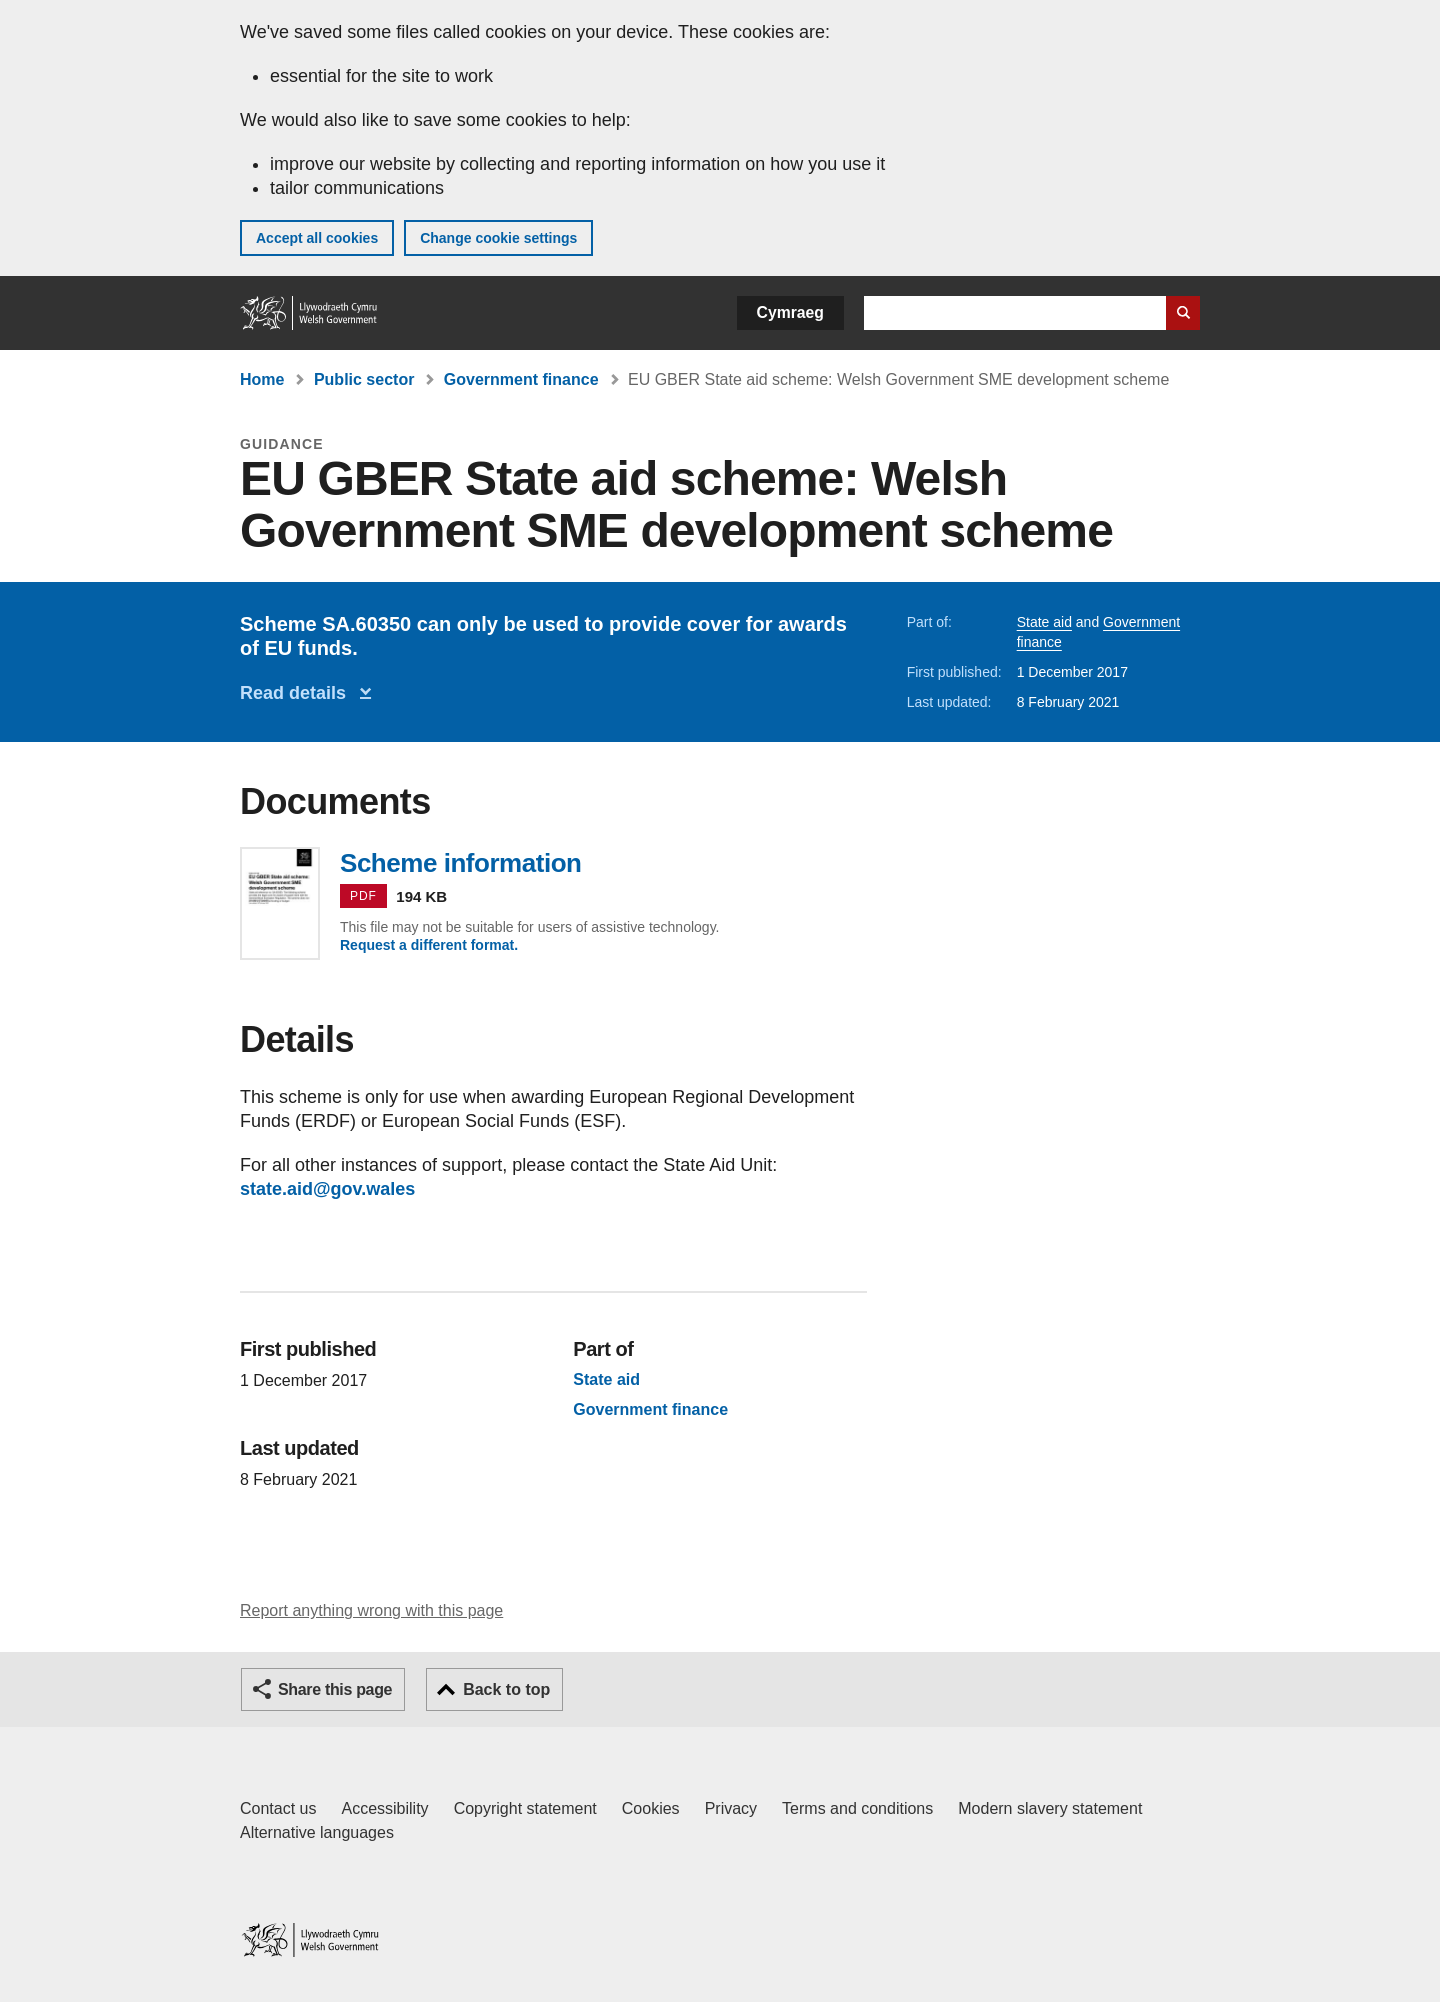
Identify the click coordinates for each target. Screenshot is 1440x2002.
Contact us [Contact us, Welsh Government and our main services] (278, 1808)
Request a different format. (429, 945)
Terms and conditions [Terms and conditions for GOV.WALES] (857, 1808)
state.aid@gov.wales (327, 1189)
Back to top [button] (506, 1689)
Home (262, 379)
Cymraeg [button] (790, 312)
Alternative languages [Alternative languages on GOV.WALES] (317, 1832)
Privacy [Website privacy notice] (731, 1808)
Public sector (364, 379)
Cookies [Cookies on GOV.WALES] (651, 1808)
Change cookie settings (498, 238)
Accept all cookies (317, 238)
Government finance (521, 379)
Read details (298, 693)
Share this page (335, 1689)
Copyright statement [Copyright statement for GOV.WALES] (525, 1808)
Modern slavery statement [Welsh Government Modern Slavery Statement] (1050, 1808)
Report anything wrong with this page (371, 1610)
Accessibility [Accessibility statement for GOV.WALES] (384, 1808)
